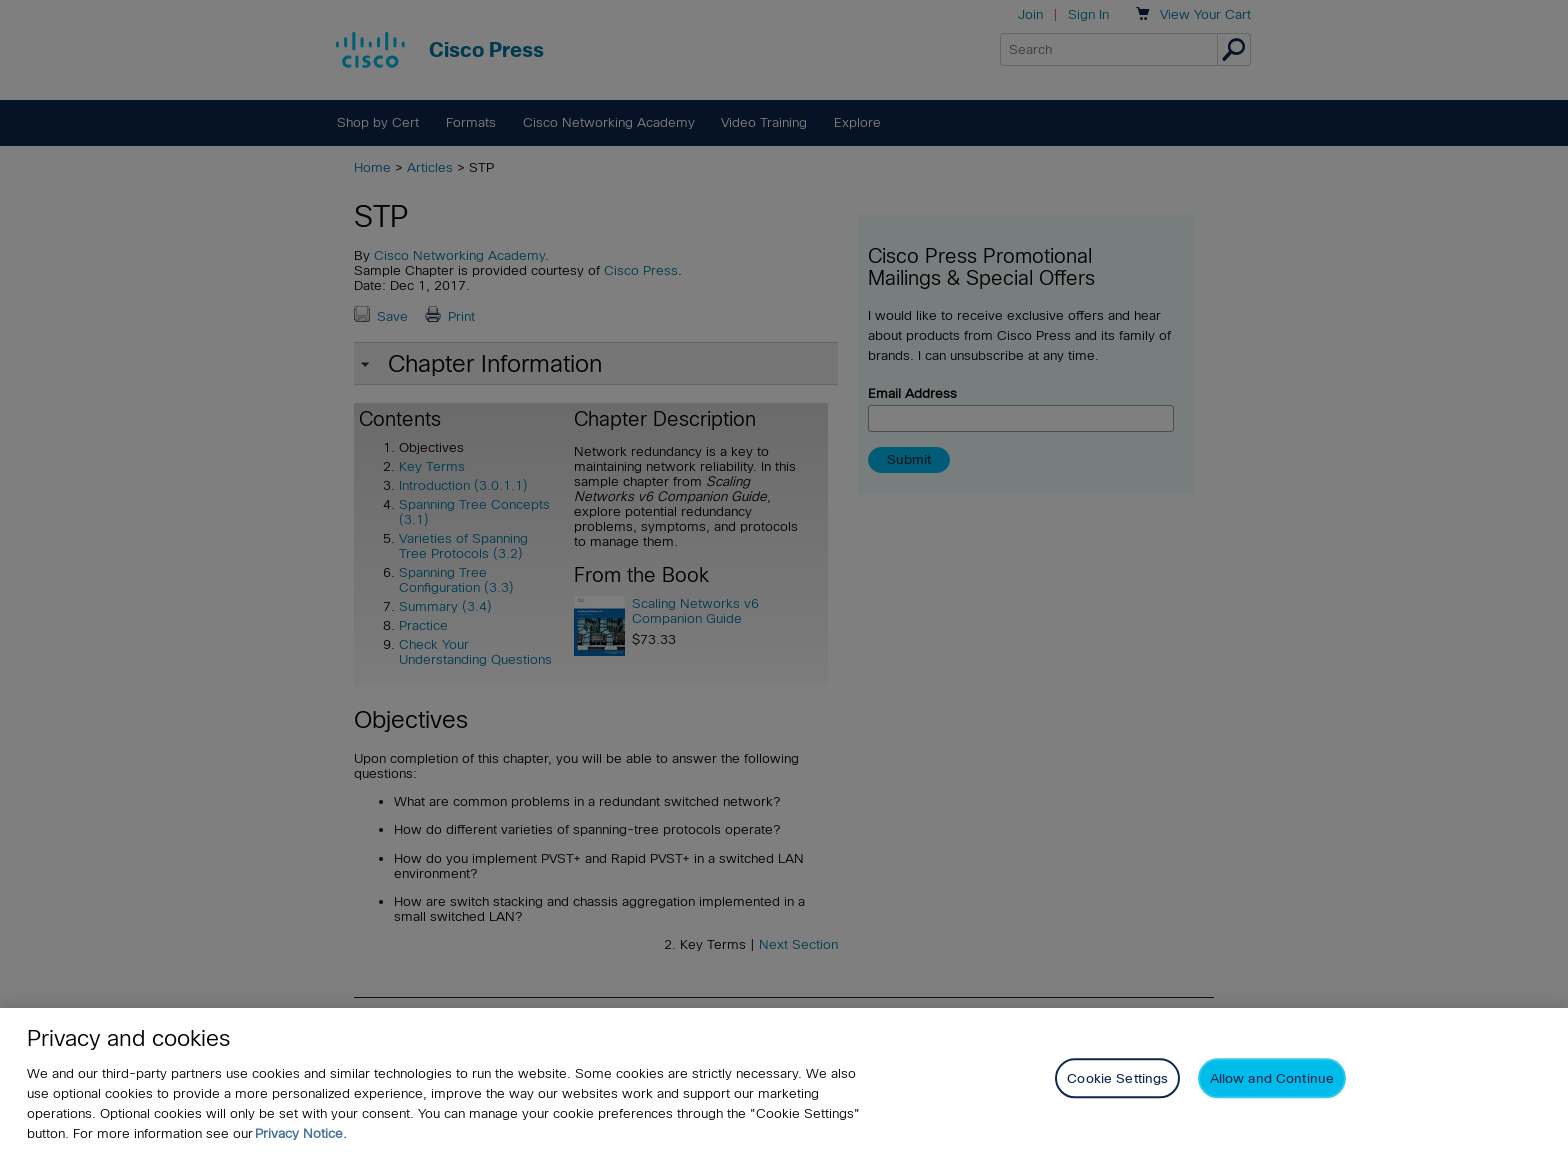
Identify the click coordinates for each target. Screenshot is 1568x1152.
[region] (784, 1080)
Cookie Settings (1117, 1078)
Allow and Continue (1272, 1078)
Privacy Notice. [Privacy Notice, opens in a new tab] (301, 1133)
